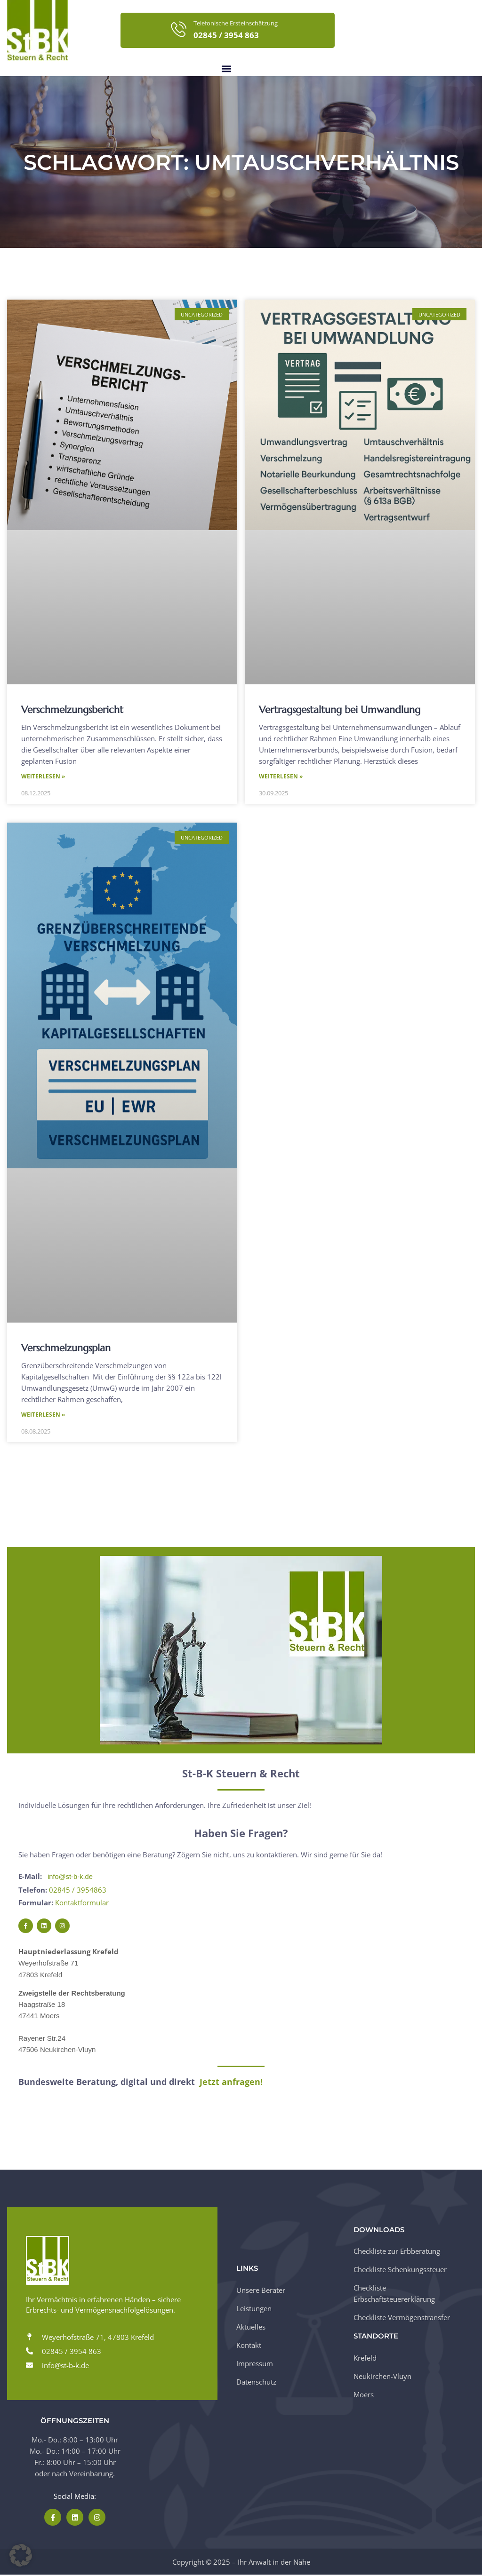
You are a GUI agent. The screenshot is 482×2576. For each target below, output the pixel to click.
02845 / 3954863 (77, 1890)
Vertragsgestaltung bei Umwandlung (339, 710)
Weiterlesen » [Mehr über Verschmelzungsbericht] (43, 777)
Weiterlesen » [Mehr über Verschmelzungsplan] (43, 1416)
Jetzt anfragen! (231, 2082)
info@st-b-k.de (71, 1878)
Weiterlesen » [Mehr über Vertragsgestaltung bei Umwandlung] (281, 777)
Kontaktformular (82, 1903)
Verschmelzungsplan (66, 1348)
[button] (226, 68)
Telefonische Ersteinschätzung (235, 23)
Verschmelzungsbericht (72, 710)
